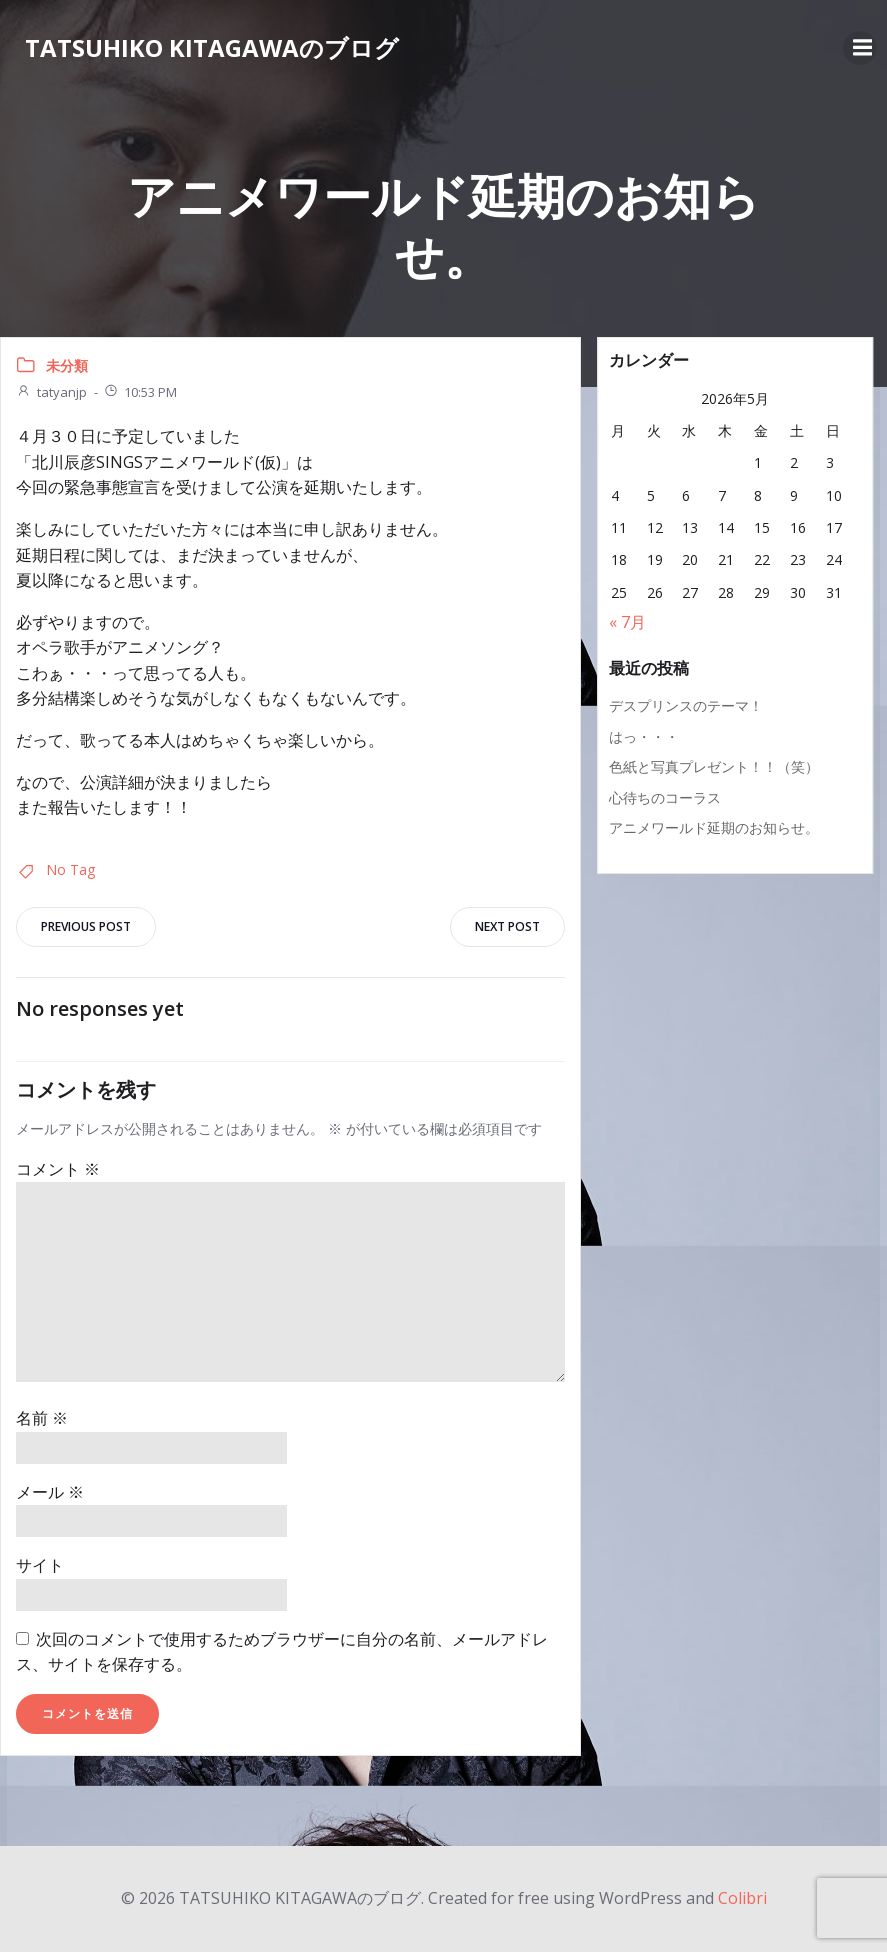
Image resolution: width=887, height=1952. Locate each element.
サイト (40, 1565)
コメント (58, 1169)
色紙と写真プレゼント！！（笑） (714, 766)
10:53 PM (140, 392)
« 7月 (627, 622)
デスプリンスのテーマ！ (686, 705)
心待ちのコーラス (665, 797)
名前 (42, 1418)
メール (50, 1492)
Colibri (742, 1898)
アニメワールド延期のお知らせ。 (714, 827)
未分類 (67, 365)
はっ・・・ (644, 736)
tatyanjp (51, 392)
